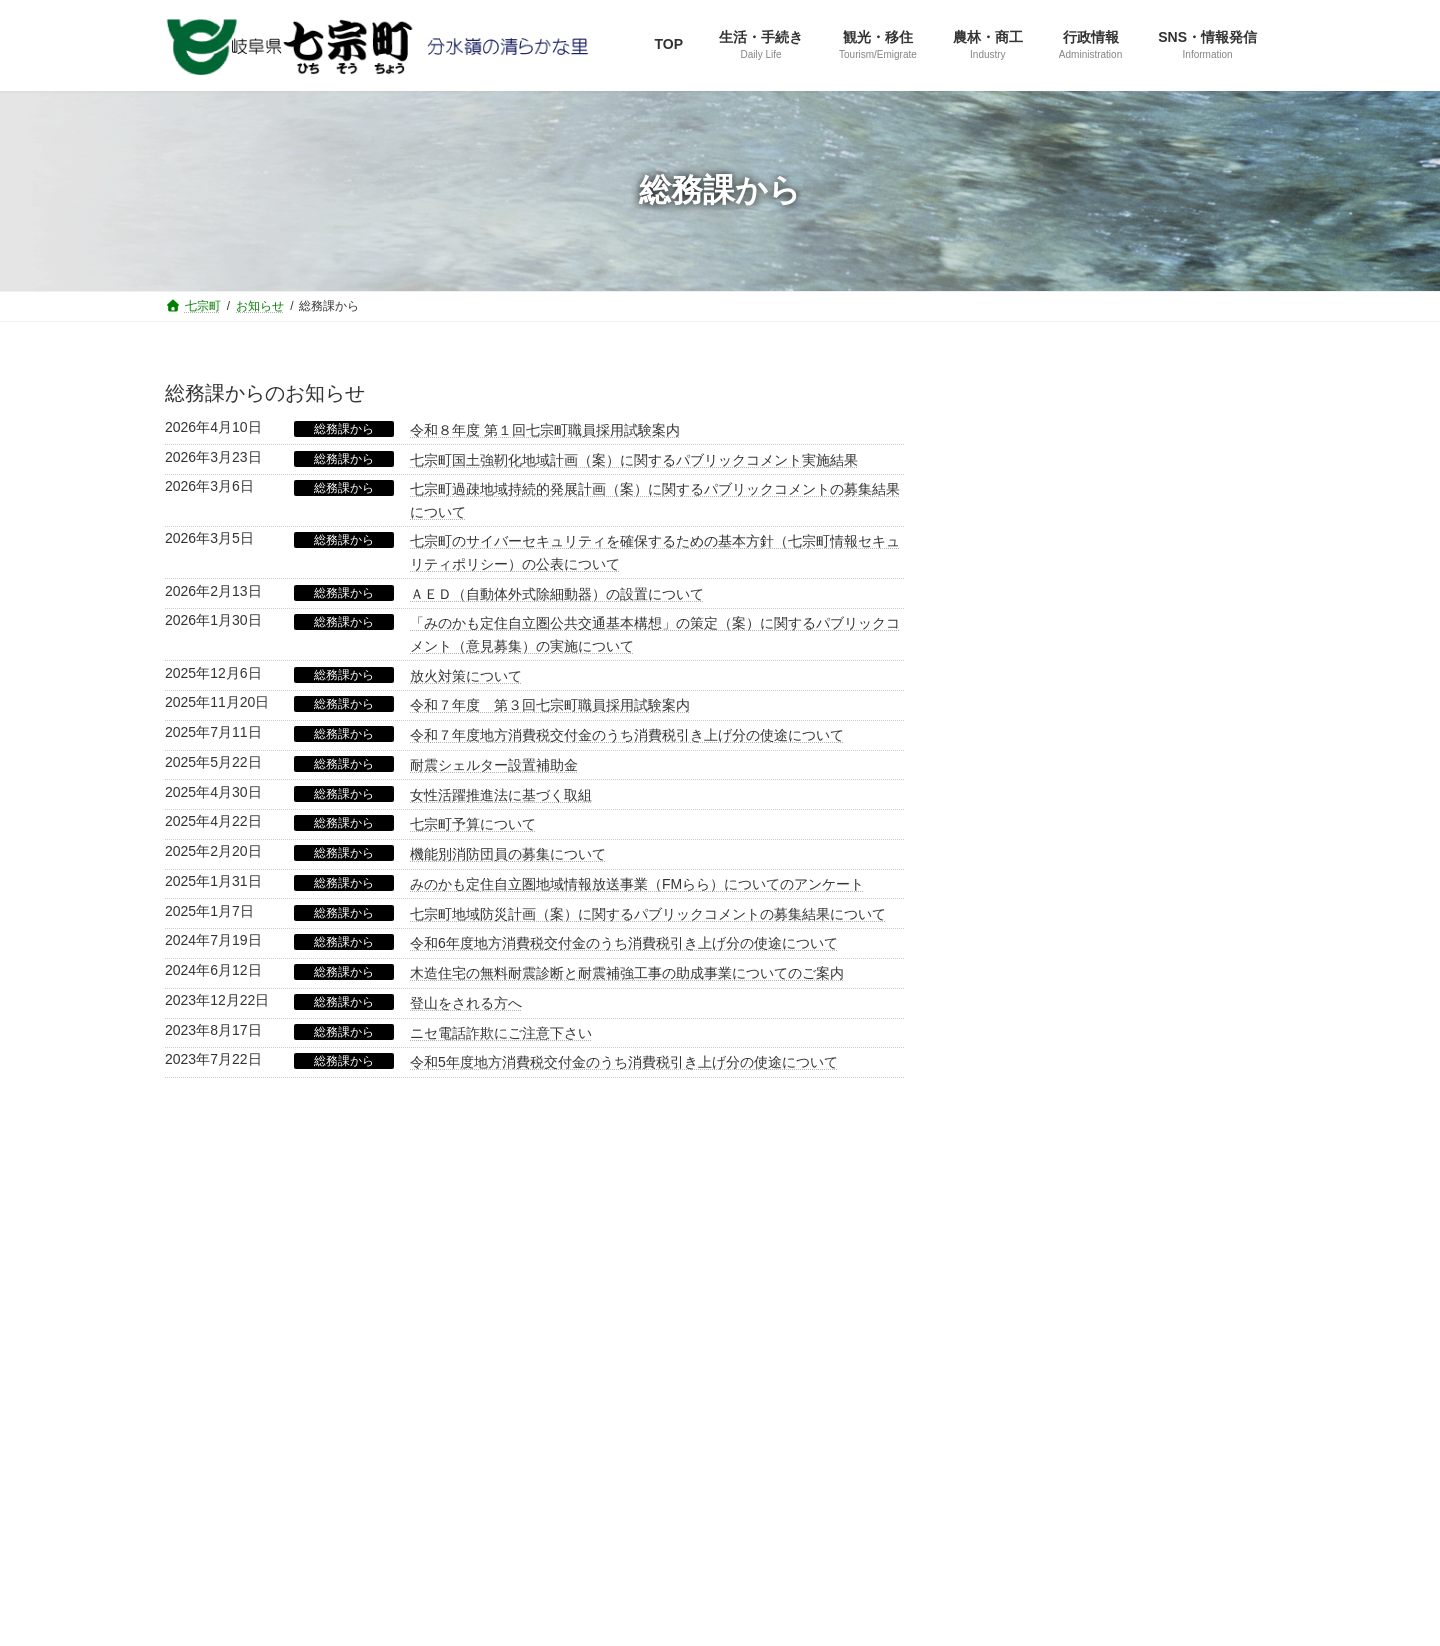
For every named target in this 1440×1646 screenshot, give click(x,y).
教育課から (1016, 946)
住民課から (1016, 830)
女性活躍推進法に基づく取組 (501, 795)
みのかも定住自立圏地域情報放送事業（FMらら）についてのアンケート (637, 884)
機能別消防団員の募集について (508, 854)
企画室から (1016, 791)
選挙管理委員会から (1044, 1023)
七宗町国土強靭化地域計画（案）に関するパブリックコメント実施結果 (634, 460)
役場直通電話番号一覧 (386, 1404)
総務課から (344, 429)
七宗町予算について (473, 824)
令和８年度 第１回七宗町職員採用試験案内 (545, 430)
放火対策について (466, 676)
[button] (1121, 584)
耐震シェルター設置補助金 (494, 765)
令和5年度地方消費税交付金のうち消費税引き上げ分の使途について (624, 1062)
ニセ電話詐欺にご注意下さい (501, 1033)
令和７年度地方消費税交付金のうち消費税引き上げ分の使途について (627, 735)
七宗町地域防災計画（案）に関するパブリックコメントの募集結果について (648, 914)
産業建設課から (1030, 869)
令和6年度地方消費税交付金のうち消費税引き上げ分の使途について (624, 943)
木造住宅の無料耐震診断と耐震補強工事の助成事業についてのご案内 (627, 973)
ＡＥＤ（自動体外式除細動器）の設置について (557, 594)
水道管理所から (1030, 984)
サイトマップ (230, 1404)
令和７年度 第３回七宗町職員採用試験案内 (550, 705)
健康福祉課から (1030, 907)
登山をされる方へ (466, 1003)
